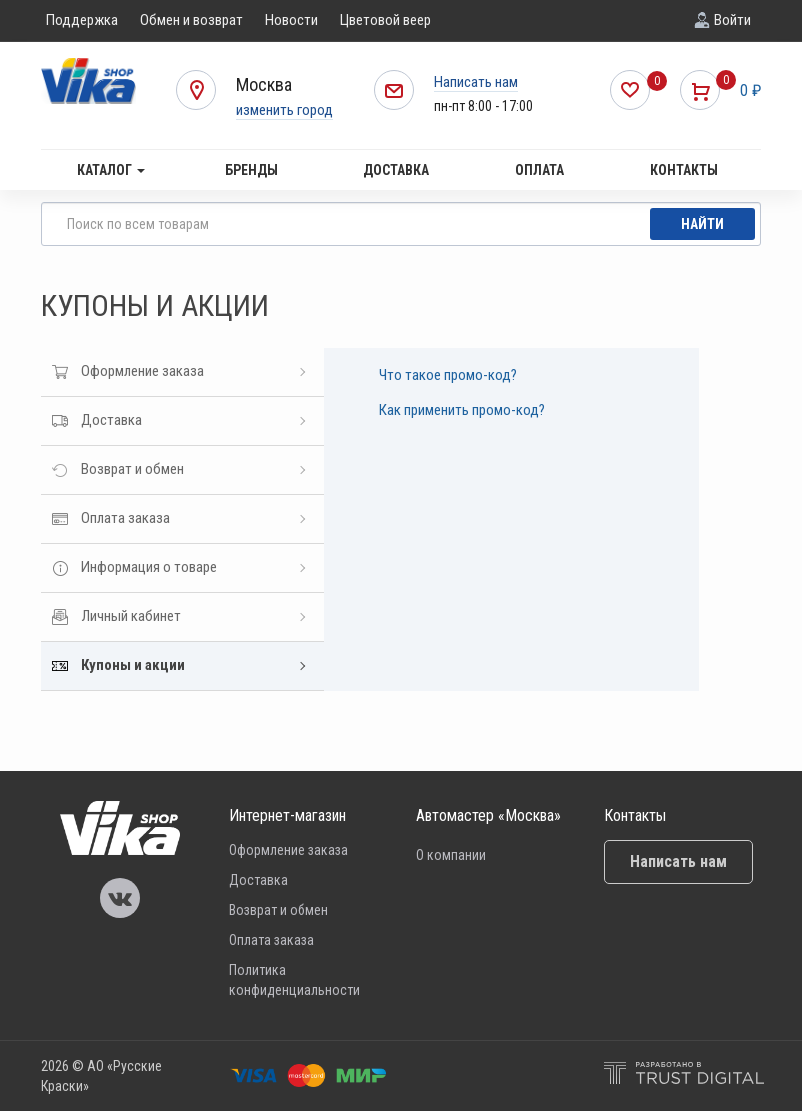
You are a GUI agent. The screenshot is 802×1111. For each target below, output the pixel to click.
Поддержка (82, 20)
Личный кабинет (131, 616)
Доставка (396, 170)
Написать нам (476, 82)
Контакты (684, 170)
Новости (291, 20)
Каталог (111, 170)
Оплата (539, 170)
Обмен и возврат (191, 20)
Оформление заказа (142, 371)
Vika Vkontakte (120, 898)
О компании (451, 855)
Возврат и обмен (132, 469)
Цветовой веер (385, 20)
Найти (702, 224)
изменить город (284, 110)
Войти (732, 20)
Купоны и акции (133, 665)
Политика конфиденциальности (294, 980)
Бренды (251, 170)
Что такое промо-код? (448, 375)
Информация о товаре (149, 567)
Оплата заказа (125, 518)
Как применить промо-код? (462, 410)
